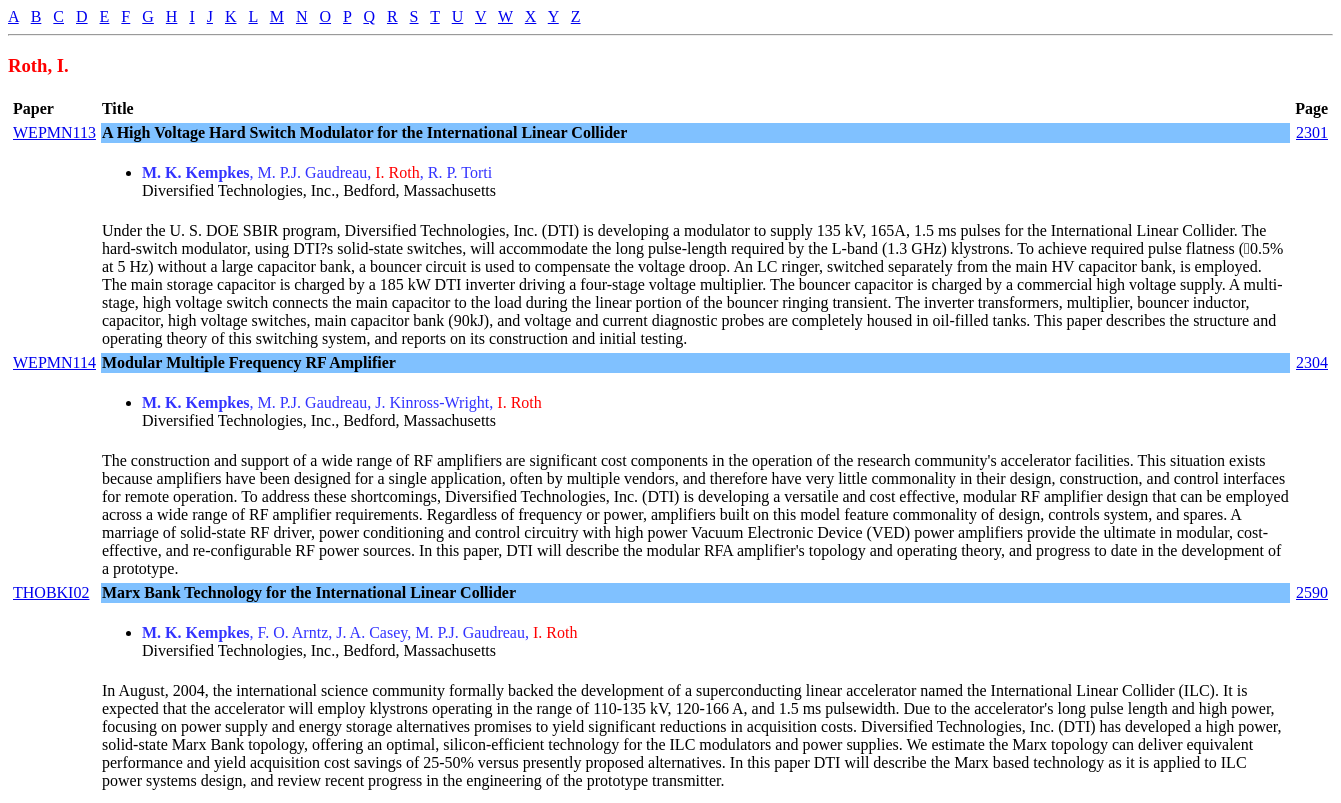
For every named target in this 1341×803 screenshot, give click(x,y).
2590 (1312, 592)
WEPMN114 (54, 362)
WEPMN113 (54, 132)
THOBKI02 (51, 592)
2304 (1312, 362)
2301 (1312, 132)
